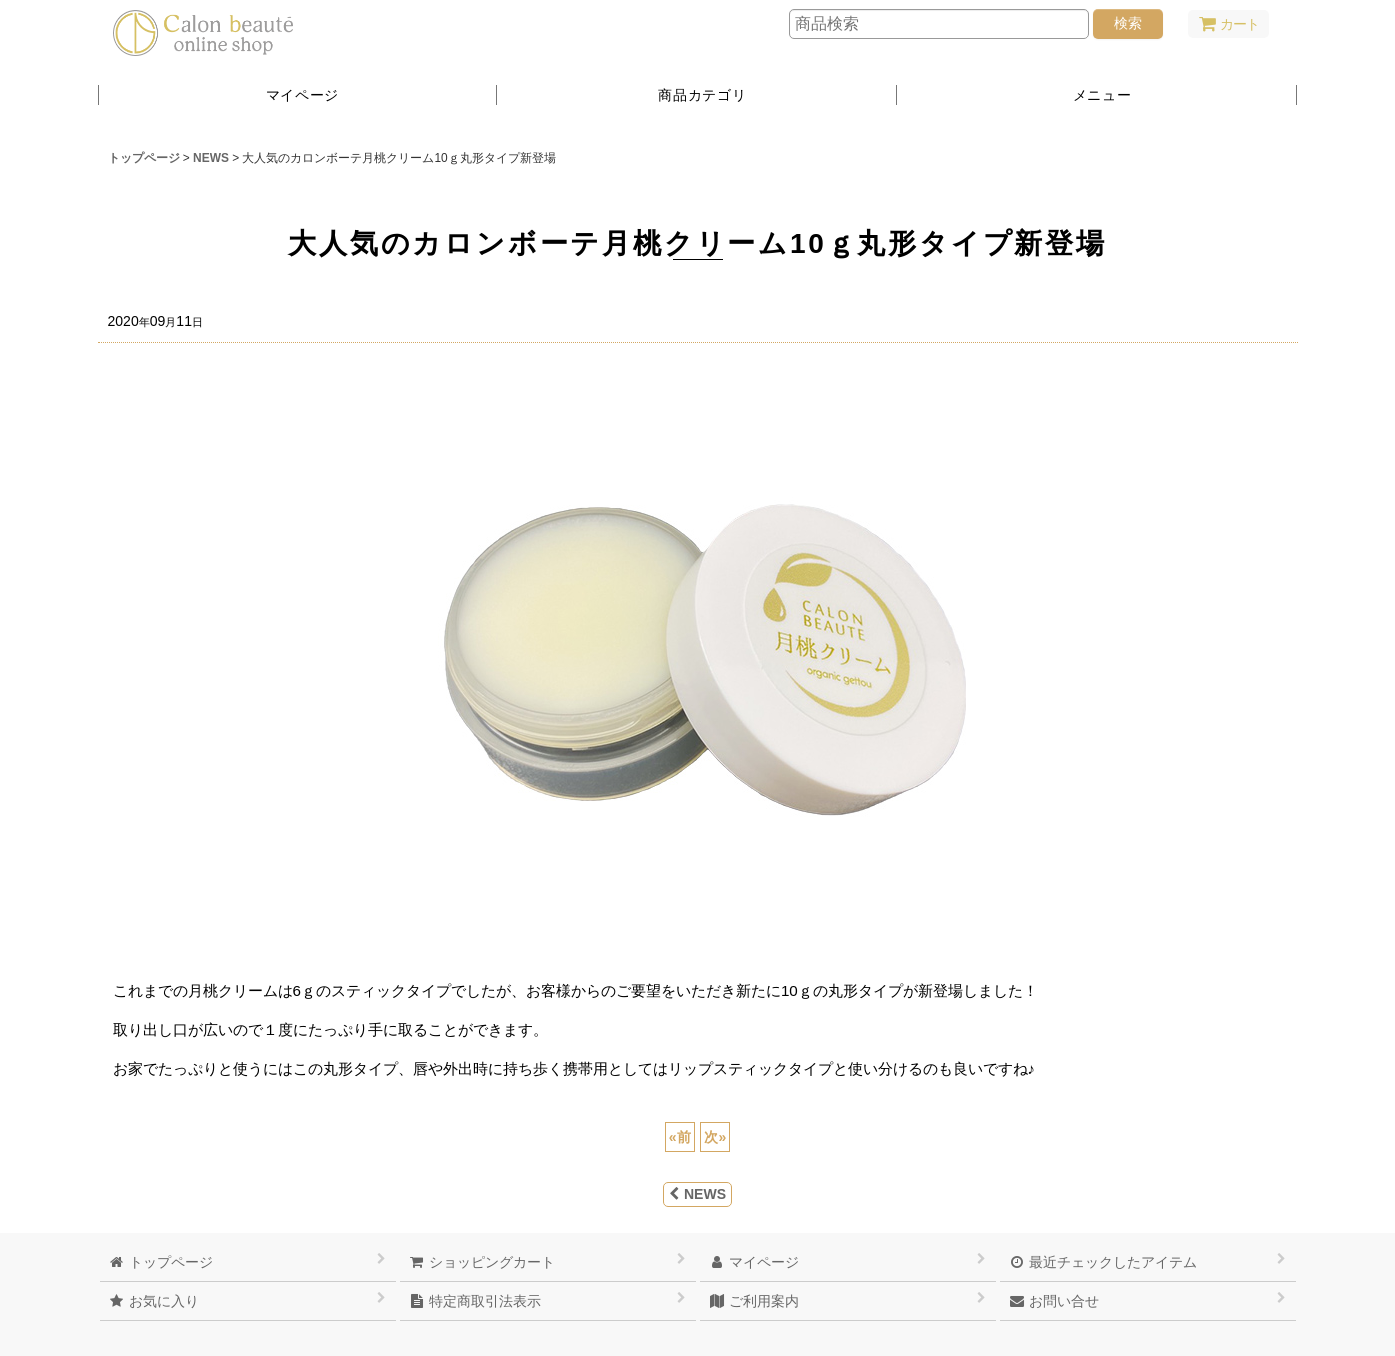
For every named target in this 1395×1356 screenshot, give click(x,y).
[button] (1097, 95)
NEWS (697, 1194)
